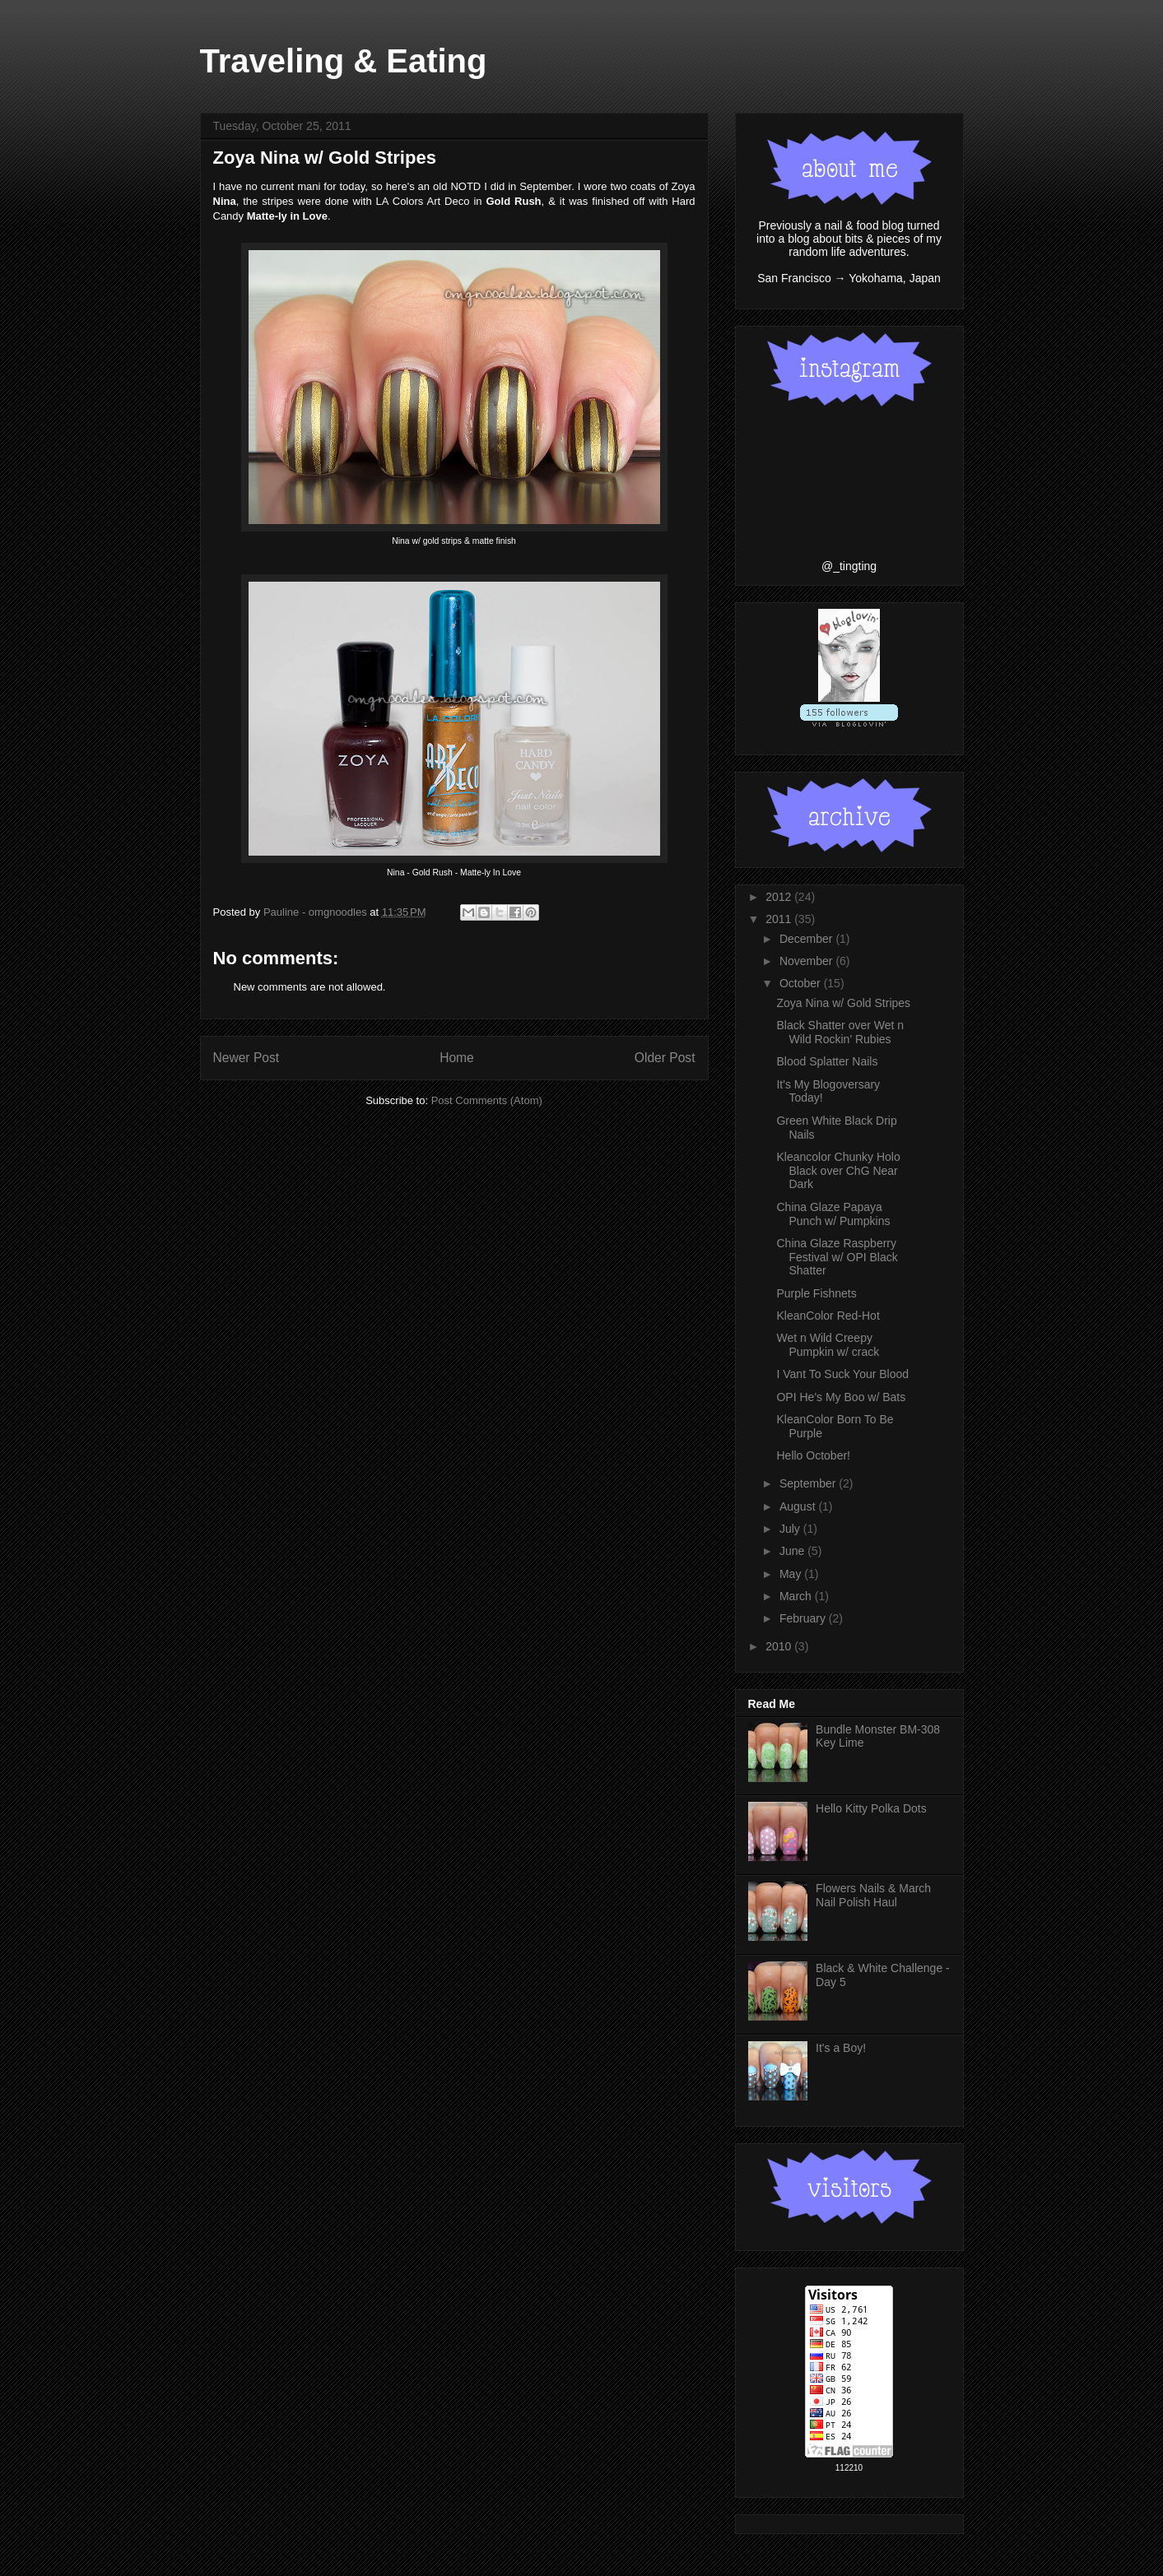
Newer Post (246, 1058)
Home (457, 1058)
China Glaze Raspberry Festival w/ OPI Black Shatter (836, 1257)
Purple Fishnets (816, 1293)
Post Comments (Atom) (486, 1100)
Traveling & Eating (343, 61)
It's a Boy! (841, 2047)
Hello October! (812, 1455)
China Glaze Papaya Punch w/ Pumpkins (833, 1214)
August (798, 1506)
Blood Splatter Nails (826, 1061)
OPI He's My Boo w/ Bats (840, 1397)
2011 (779, 919)
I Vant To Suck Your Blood (842, 1374)
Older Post (665, 1058)
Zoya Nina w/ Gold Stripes (843, 1003)
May (791, 1573)
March (797, 1596)
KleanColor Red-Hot (827, 1315)
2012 (779, 896)
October (801, 983)
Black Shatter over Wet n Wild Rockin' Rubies (840, 1032)
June (793, 1550)
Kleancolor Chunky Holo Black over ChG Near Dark (838, 1170)
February (804, 1618)
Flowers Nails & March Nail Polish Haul (873, 1895)
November (807, 961)
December (807, 938)
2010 (779, 1646)
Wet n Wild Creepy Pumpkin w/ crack (827, 1344)
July (791, 1528)
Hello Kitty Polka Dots (871, 1808)
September (809, 1483)
